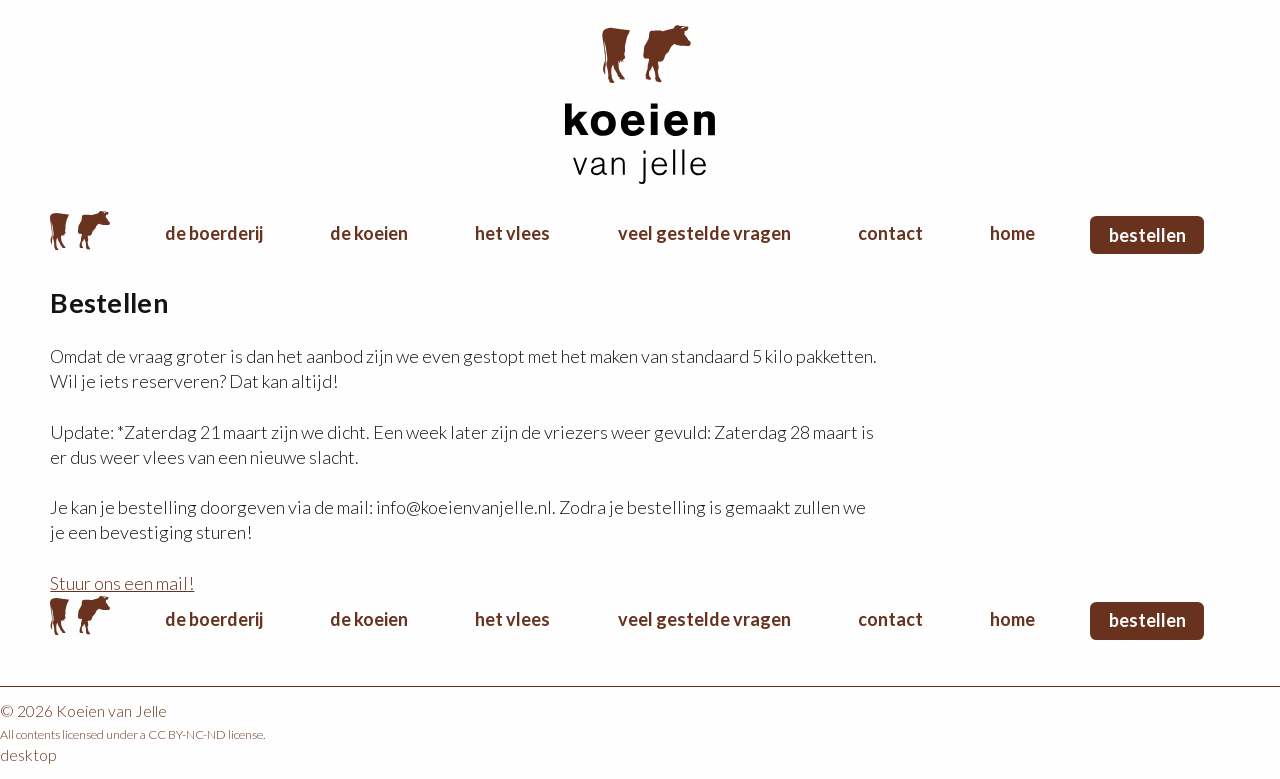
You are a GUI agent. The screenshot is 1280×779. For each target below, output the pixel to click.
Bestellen (1147, 235)
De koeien (369, 233)
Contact (890, 233)
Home (80, 230)
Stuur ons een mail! (122, 583)
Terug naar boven (1174, 54)
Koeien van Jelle (640, 105)
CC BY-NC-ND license (205, 734)
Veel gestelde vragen (704, 233)
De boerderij (214, 233)
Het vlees (512, 233)
